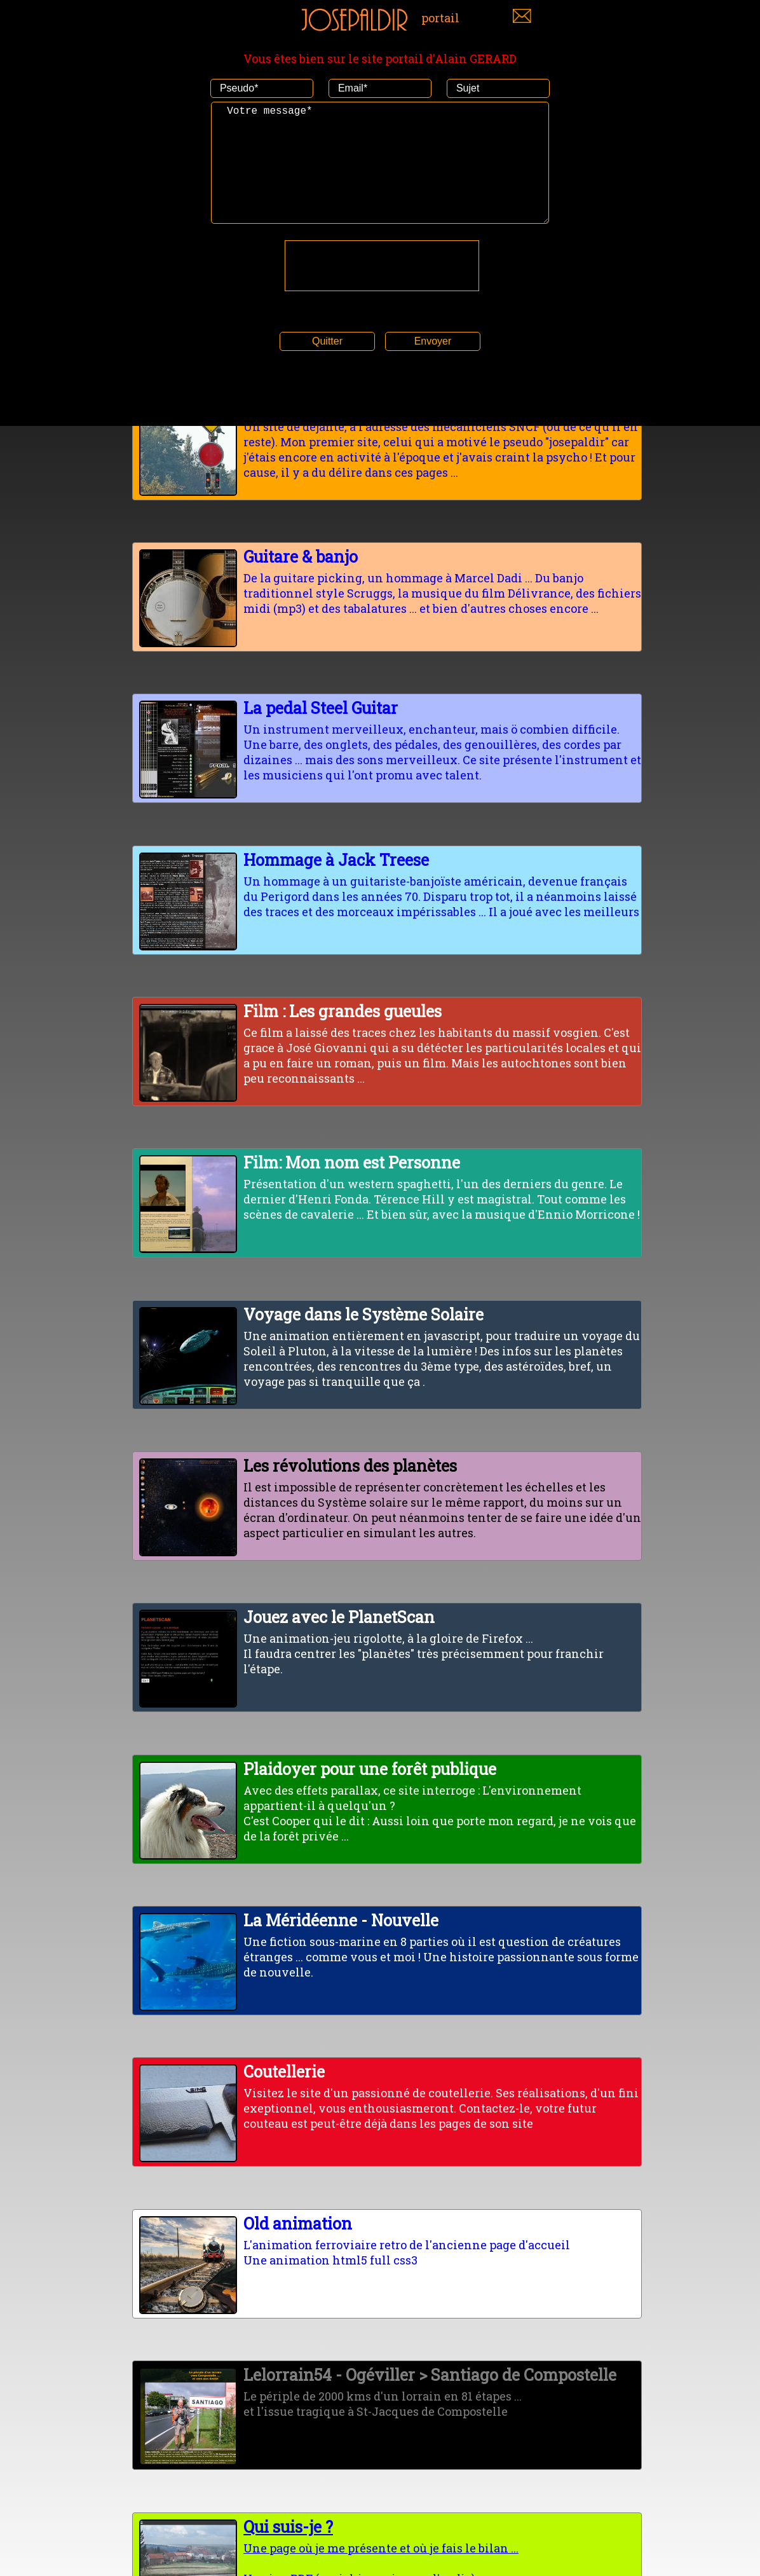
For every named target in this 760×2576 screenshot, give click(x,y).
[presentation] (381, 291)
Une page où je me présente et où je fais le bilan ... (387, 2536)
